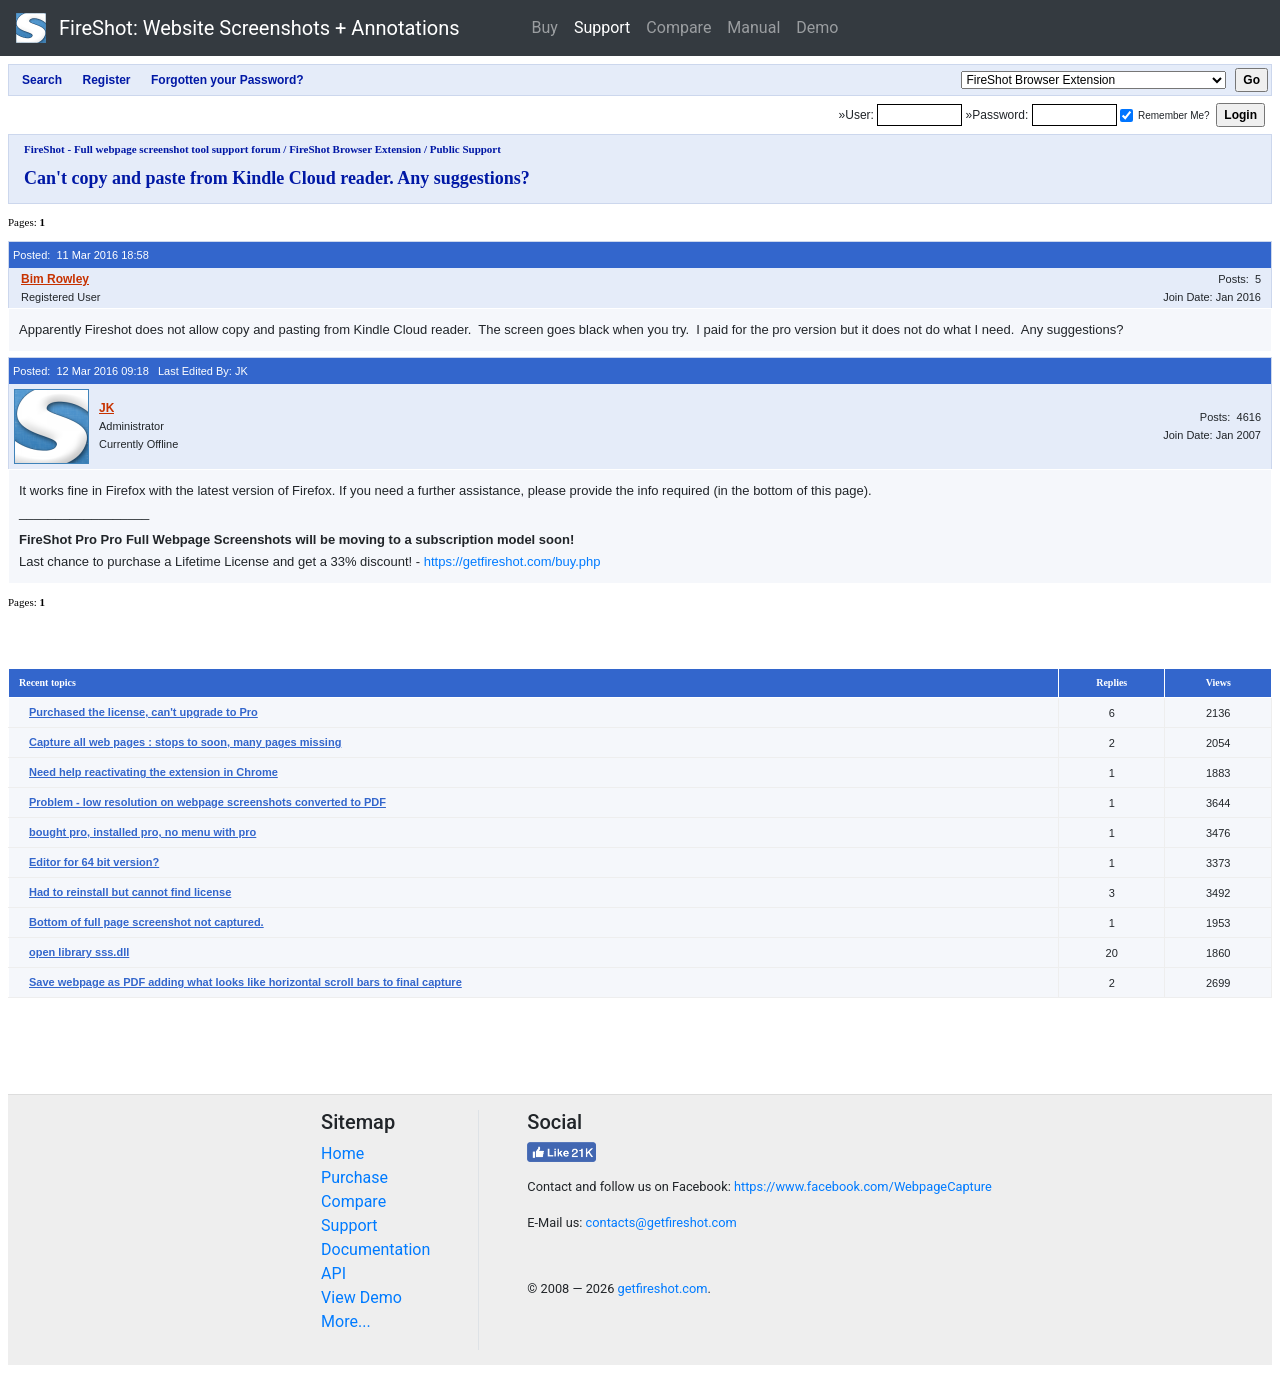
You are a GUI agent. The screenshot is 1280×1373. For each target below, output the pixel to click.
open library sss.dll (79, 952)
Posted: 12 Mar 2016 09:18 (81, 371)
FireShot (238, 28)
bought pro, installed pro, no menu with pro (142, 832)
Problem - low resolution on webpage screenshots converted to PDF (207, 802)
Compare (678, 27)
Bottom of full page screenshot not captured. (146, 922)
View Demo (361, 1297)
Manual (753, 27)
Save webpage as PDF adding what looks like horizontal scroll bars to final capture (245, 982)
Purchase (354, 1177)
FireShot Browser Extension (355, 149)
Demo (817, 27)
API (333, 1273)
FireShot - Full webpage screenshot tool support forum (152, 149)
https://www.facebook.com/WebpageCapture (863, 1186)
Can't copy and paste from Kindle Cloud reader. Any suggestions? (277, 178)
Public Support (465, 149)
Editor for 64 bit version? (94, 862)
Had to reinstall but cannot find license (130, 892)
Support (602, 27)
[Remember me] (1126, 115)
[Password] (1074, 115)
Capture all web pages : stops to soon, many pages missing (185, 742)
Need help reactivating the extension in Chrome (153, 772)
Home (342, 1153)
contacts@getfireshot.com (661, 1222)
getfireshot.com (663, 1288)
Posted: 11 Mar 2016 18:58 (81, 255)
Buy (545, 27)
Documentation (375, 1249)
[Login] (919, 115)
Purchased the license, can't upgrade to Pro (143, 712)
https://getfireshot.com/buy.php (512, 561)
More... (346, 1321)
